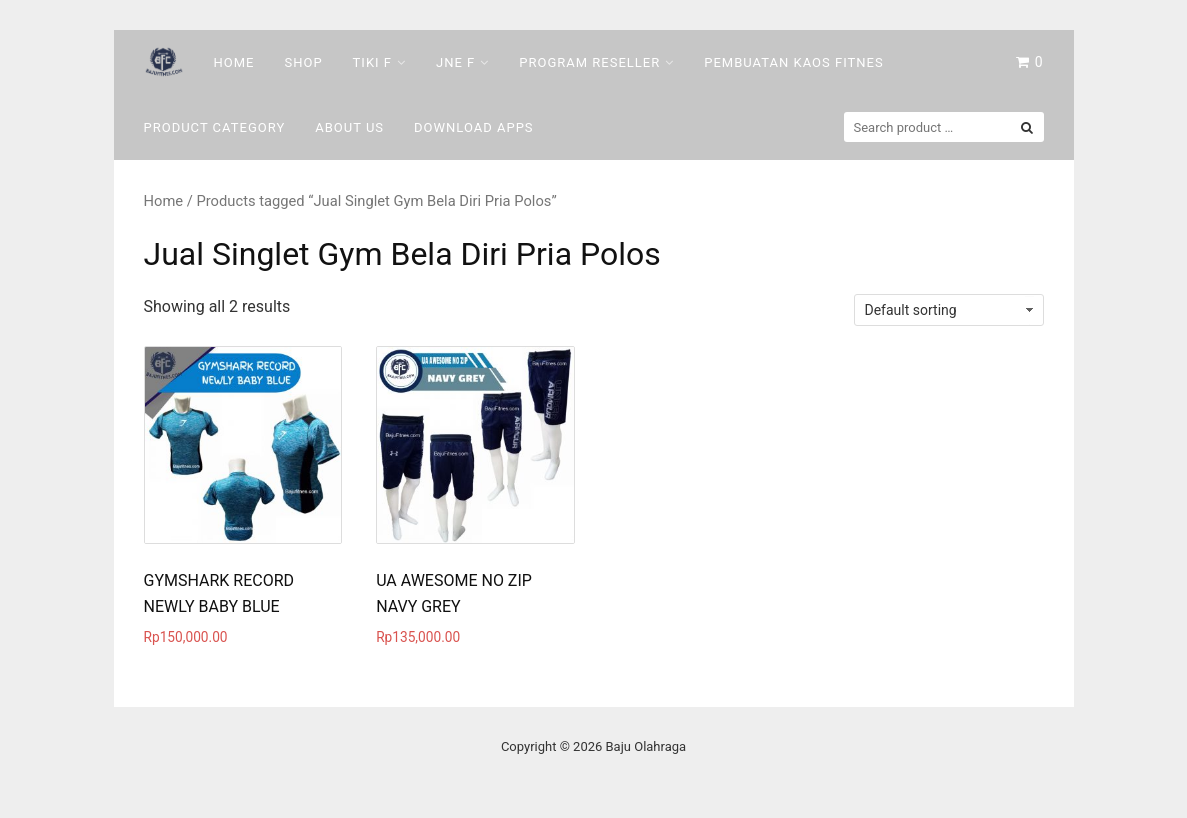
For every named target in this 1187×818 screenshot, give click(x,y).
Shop (303, 62)
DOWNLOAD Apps (474, 127)
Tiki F (372, 62)
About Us (349, 127)
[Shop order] (949, 310)
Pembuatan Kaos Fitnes (793, 62)
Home (234, 62)
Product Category (215, 127)
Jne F (455, 62)
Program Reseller (589, 62)
